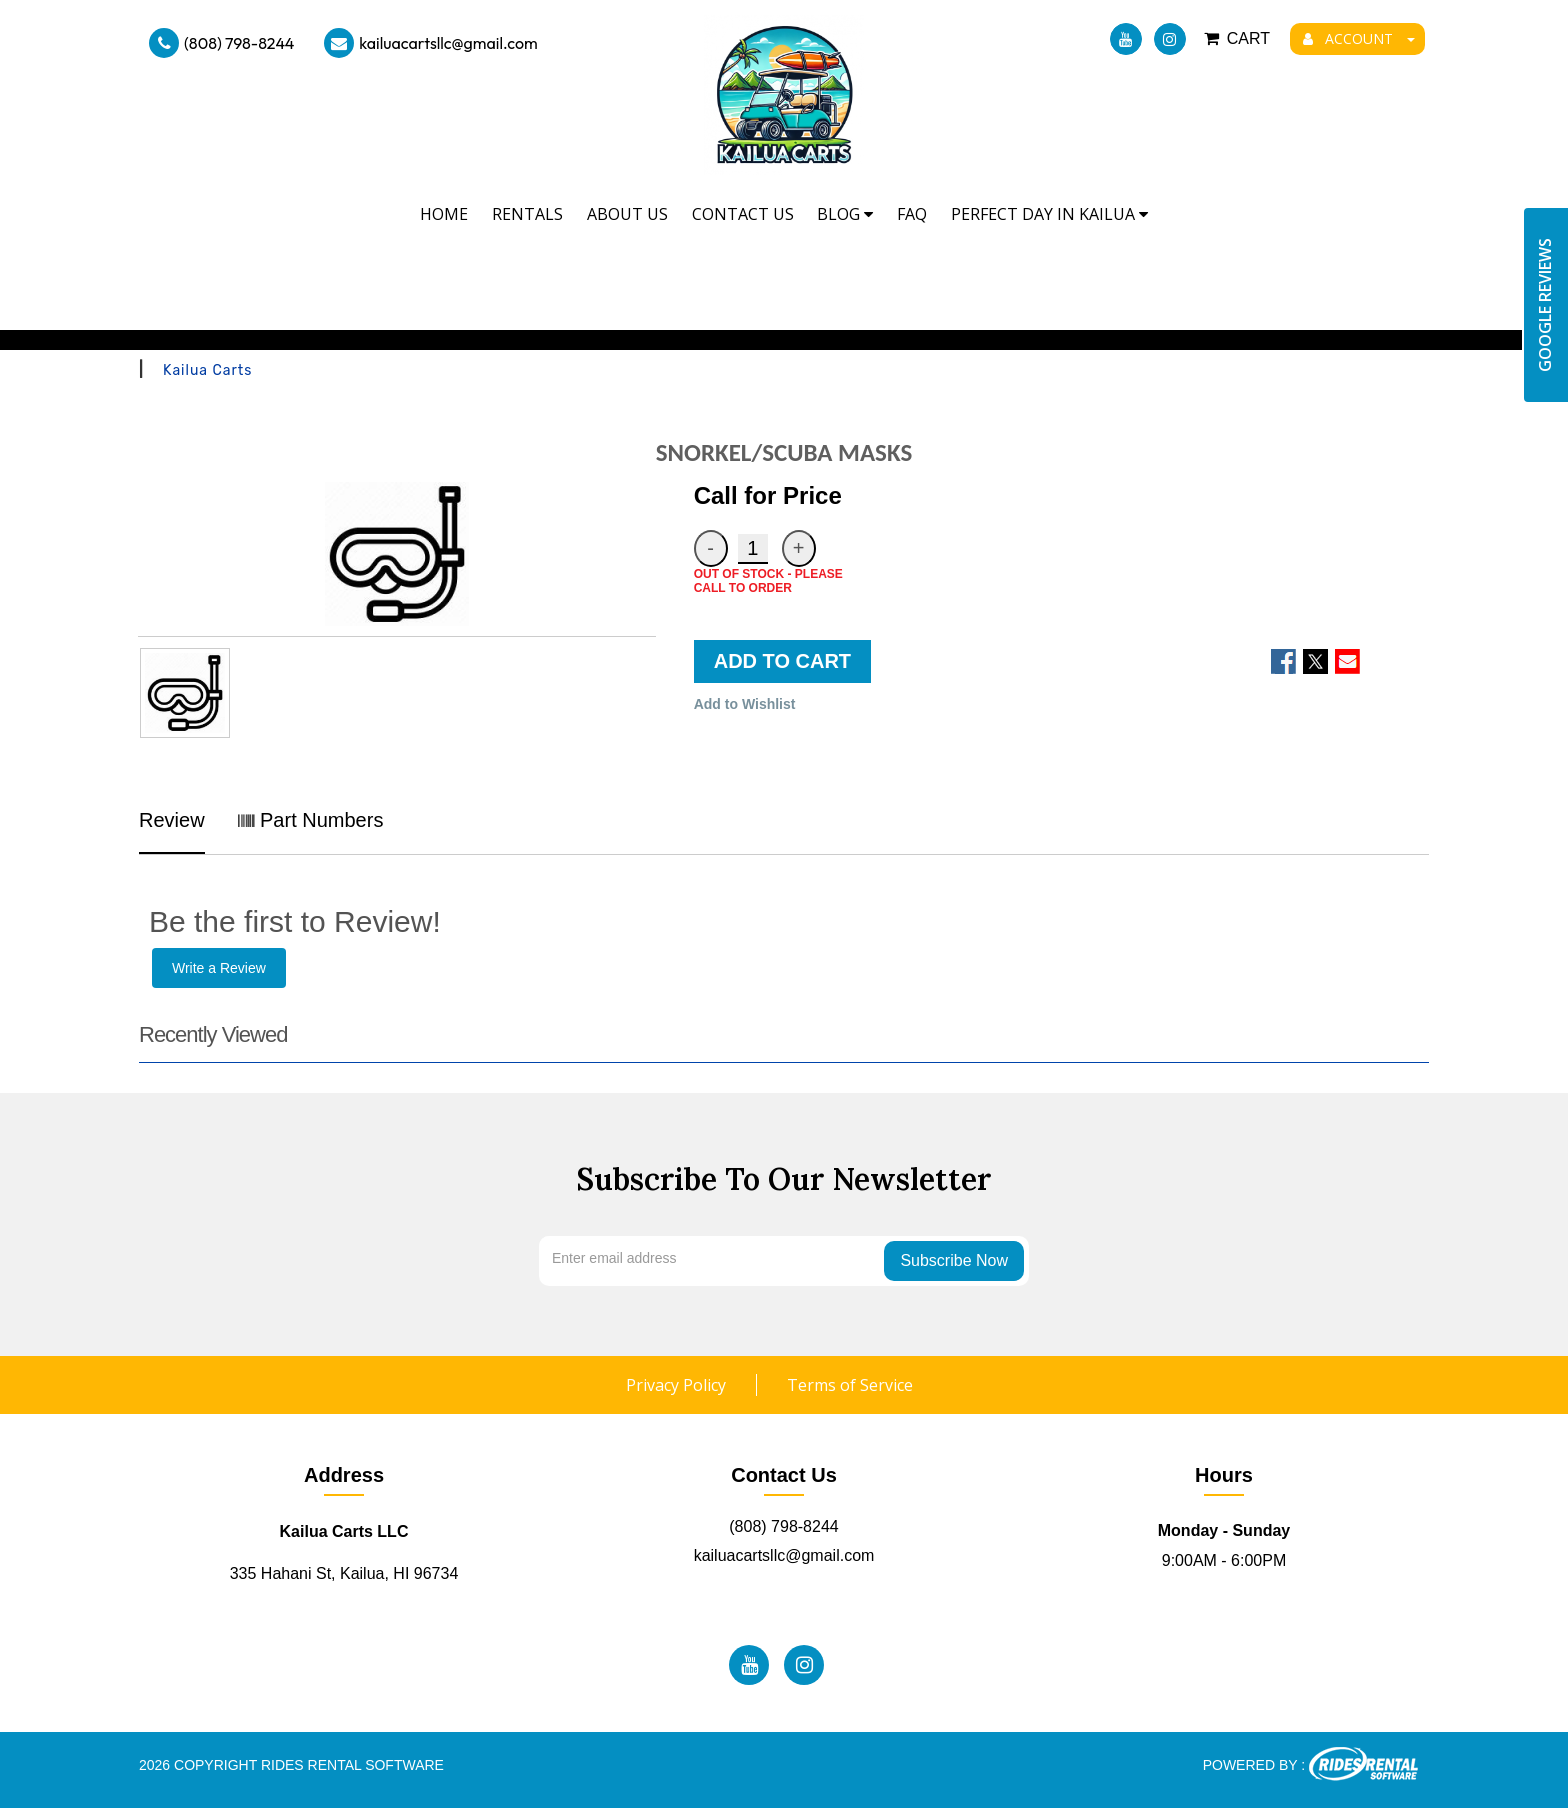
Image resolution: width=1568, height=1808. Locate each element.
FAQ (912, 214)
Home (444, 214)
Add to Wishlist (745, 704)
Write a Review (219, 968)
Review (172, 820)
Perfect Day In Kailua (1049, 214)
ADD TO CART (782, 661)
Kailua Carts (207, 370)
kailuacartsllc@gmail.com (430, 43)
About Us (627, 214)
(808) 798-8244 (221, 43)
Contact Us (743, 214)
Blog (845, 214)
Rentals (527, 214)
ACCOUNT (1359, 38)
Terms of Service (850, 1385)
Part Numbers (310, 820)
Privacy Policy (676, 1385)
